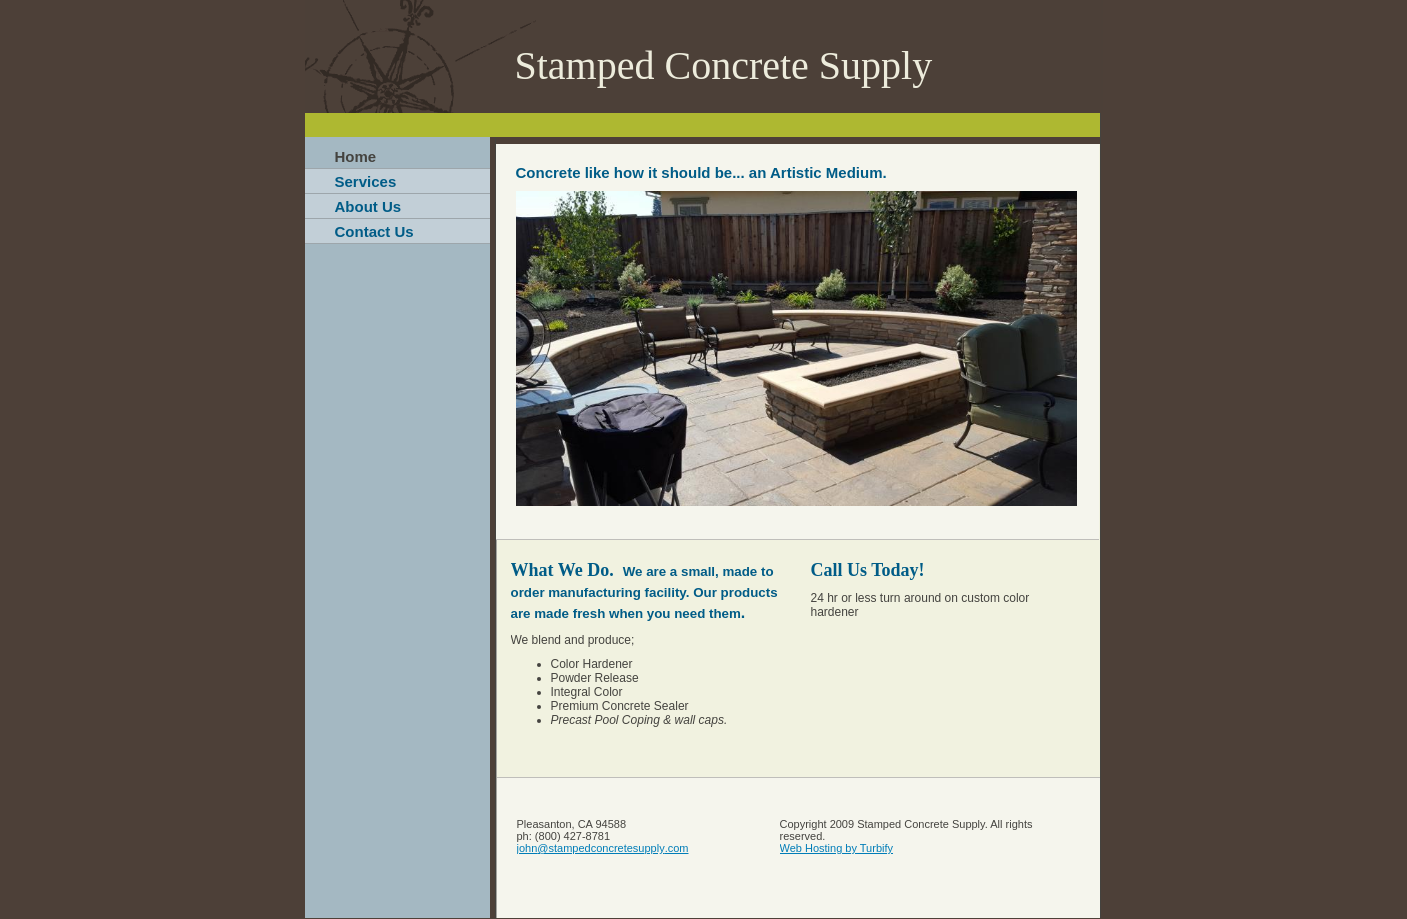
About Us (368, 206)
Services (366, 181)
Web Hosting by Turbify (837, 848)
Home (356, 156)
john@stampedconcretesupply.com (603, 848)
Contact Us (374, 231)
